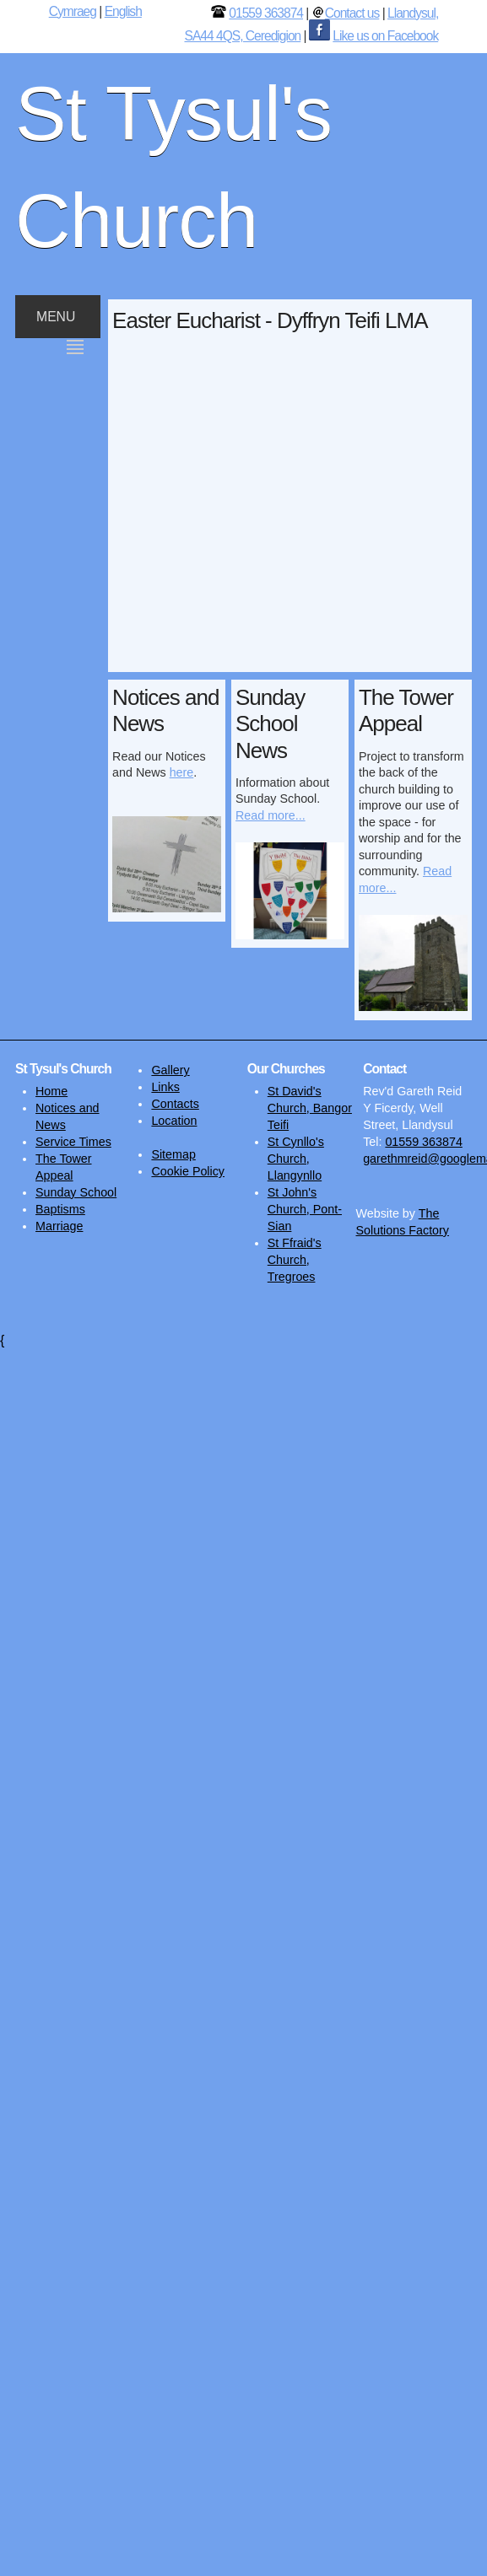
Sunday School (75, 1192)
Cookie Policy (188, 1171)
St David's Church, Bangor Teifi (310, 1108)
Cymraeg (72, 11)
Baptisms (60, 1209)
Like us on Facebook (385, 36)
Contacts (174, 1104)
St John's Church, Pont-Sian (305, 1209)
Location (174, 1120)
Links (165, 1087)
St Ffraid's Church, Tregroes (295, 1259)
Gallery (170, 1070)
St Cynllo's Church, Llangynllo (296, 1158)
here (182, 772)
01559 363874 (266, 13)
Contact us (352, 13)
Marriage (59, 1226)
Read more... (270, 815)
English (123, 11)
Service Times (73, 1141)
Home (51, 1091)
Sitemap (173, 1154)
